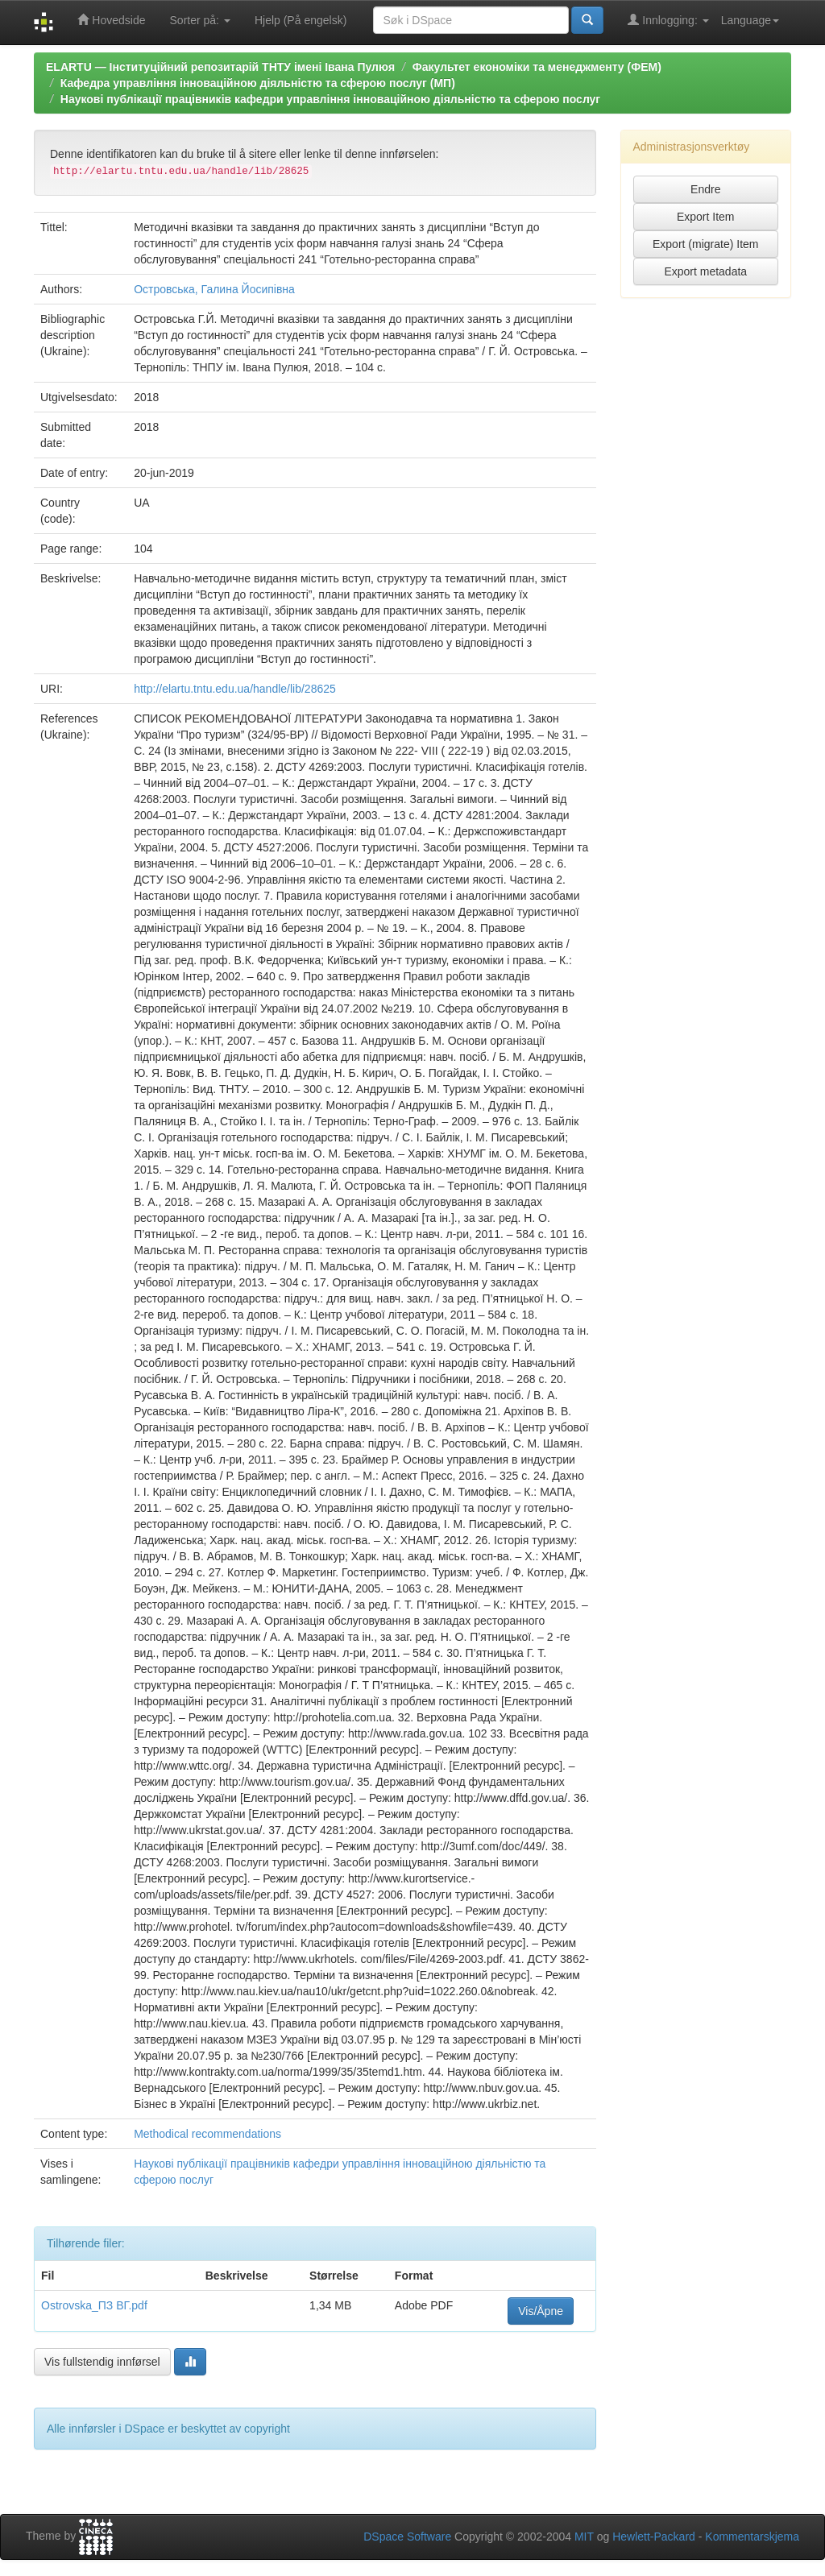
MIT (584, 2536)
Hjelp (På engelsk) (300, 20)
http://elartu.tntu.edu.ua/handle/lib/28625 (235, 688)
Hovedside (111, 20)
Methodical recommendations (207, 2133)
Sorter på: (200, 20)
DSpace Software (407, 2536)
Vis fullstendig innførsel (102, 2361)
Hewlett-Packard (653, 2536)
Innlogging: (668, 20)
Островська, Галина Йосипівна (214, 289)
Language (750, 20)
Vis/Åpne (540, 2311)
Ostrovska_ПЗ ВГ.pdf (94, 2305)
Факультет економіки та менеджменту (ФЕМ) (536, 66)
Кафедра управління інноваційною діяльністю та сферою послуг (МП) (257, 83)
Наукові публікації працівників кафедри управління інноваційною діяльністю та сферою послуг (330, 99)
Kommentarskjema (752, 2536)
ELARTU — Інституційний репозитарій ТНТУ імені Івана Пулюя (220, 66)
